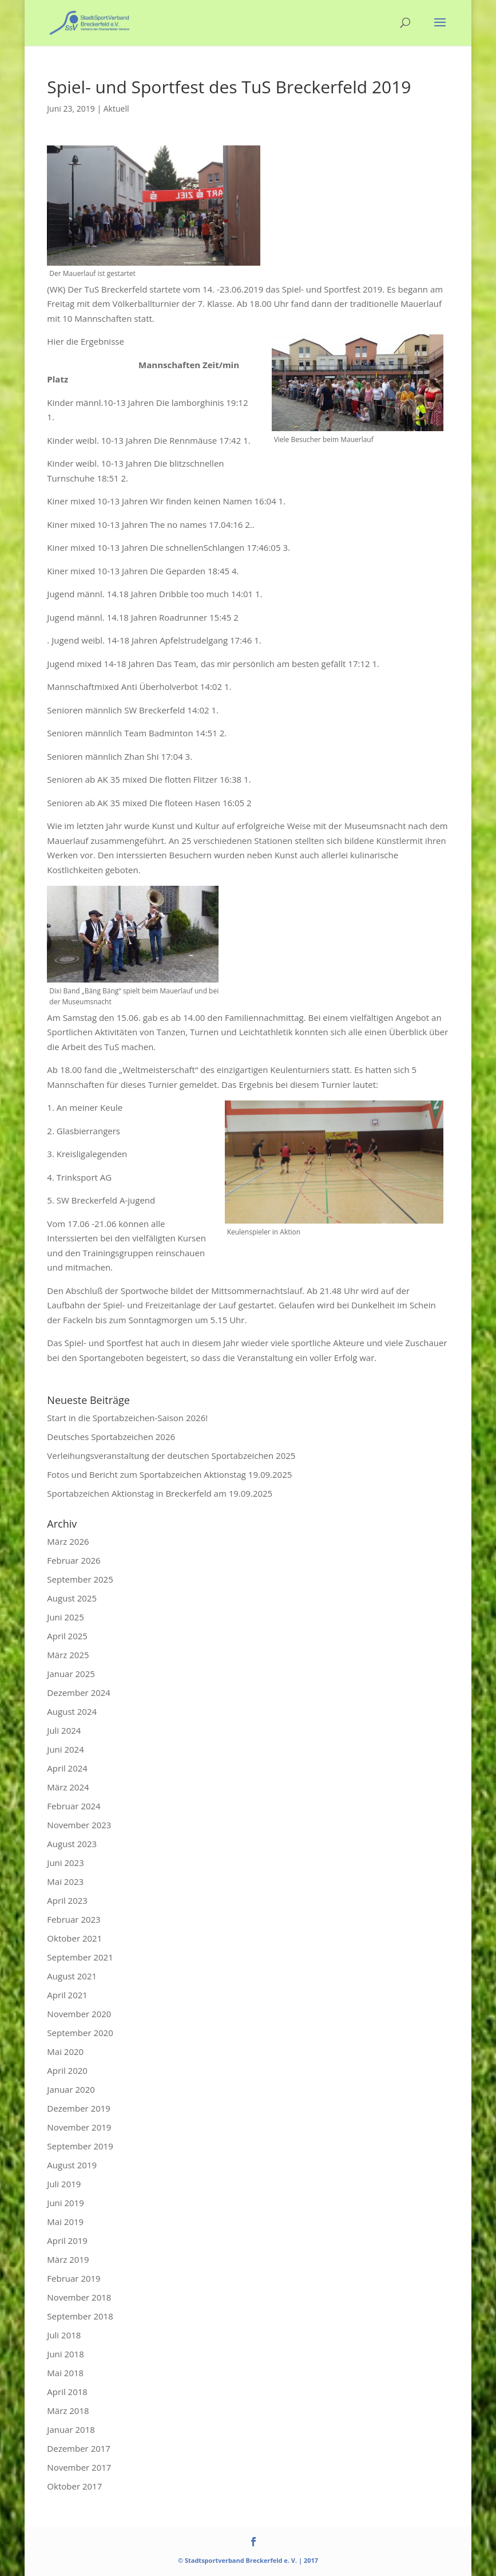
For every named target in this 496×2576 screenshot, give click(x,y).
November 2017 (79, 2467)
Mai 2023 (65, 1881)
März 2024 (68, 1787)
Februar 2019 (73, 2278)
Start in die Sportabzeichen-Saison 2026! (127, 1417)
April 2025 (67, 1636)
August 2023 (72, 1843)
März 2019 (68, 2259)
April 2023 (67, 1900)
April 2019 (67, 2240)
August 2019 (72, 2165)
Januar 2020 (70, 2089)
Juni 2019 (65, 2202)
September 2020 (80, 2032)
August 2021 (72, 1976)
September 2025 (80, 1579)
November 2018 (79, 2297)
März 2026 (68, 1541)
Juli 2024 (64, 1730)
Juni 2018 (65, 2354)
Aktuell (116, 108)
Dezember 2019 (78, 2108)
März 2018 (68, 2410)
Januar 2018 (70, 2429)
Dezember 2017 (78, 2448)
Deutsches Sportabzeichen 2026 (111, 1436)
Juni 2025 (65, 1617)
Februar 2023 (73, 1919)
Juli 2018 (64, 2335)
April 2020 (67, 2070)
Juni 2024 (65, 1749)
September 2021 (80, 1957)
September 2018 (80, 2316)
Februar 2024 (73, 1806)
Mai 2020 (65, 2051)
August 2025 (72, 1598)
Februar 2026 (73, 1560)
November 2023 (79, 1825)
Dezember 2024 (78, 1692)
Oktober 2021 (74, 1938)
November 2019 (79, 2127)
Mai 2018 (65, 2372)
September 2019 (80, 2146)
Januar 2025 (70, 1673)
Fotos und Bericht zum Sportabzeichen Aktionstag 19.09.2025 (169, 1474)
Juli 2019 (64, 2184)
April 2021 (67, 1995)
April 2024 (67, 1768)
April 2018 (67, 2391)
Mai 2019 (65, 2221)
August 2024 (72, 1711)
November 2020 (79, 2013)
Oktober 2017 (74, 2486)
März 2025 (68, 1654)
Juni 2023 (65, 1862)
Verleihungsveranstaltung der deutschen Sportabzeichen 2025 (171, 1455)
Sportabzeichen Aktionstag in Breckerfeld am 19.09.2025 (159, 1493)
